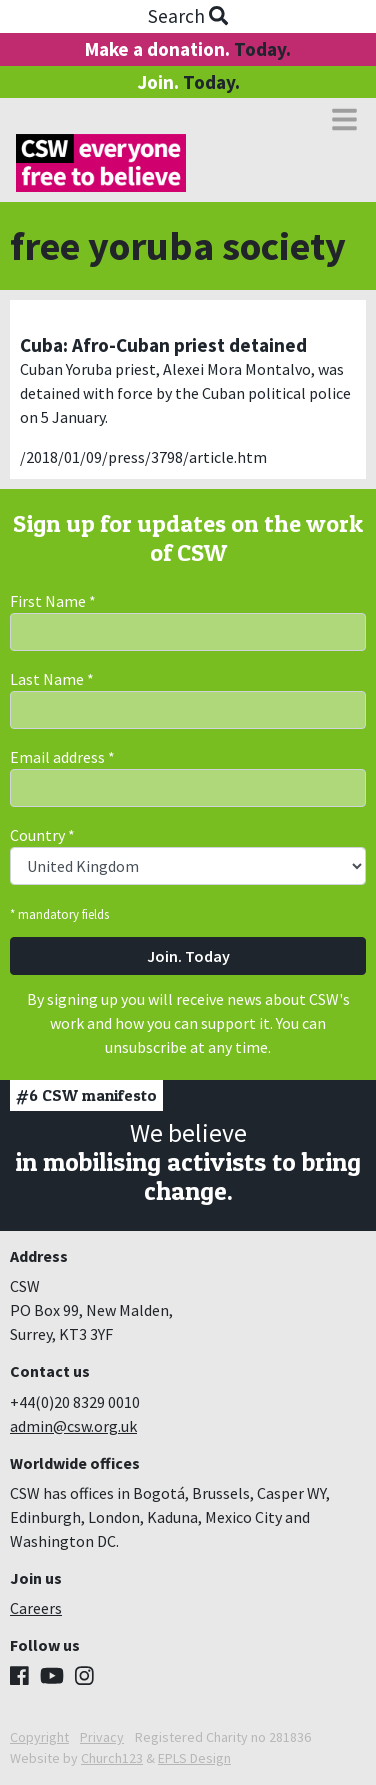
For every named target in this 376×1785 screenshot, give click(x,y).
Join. (188, 82)
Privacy (102, 1737)
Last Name (52, 679)
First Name (53, 601)
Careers (36, 1608)
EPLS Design (194, 1758)
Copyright (39, 1737)
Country (42, 835)
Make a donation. (188, 49)
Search (188, 16)
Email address (62, 757)
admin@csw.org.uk (73, 1426)
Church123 (112, 1758)
